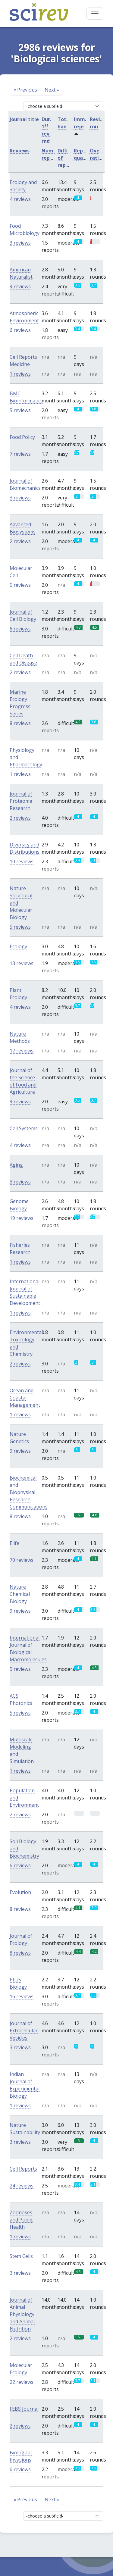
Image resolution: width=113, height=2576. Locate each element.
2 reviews (20, 541)
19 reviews (21, 1218)
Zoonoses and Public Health (21, 2219)
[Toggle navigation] (94, 14)
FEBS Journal (24, 2409)
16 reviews (21, 1996)
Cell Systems (24, 1128)
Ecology (18, 946)
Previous (25, 89)
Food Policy (22, 437)
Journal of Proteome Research (21, 800)
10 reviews (21, 861)
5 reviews (20, 410)
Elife (14, 1543)
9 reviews (20, 286)
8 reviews (20, 723)
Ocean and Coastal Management (25, 1397)
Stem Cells (21, 2256)
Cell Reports (23, 2168)
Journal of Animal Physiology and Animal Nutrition (22, 2314)
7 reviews (20, 454)
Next (52, 89)
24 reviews (21, 2185)
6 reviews (20, 330)
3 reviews (20, 242)
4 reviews (20, 199)
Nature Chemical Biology (20, 1594)
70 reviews (21, 1560)
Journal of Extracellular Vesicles (24, 2030)
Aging (16, 1164)
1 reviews (20, 373)
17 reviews (21, 1050)
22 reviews (21, 2382)
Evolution (20, 1892)
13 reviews (21, 963)
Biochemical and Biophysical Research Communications (29, 1492)
